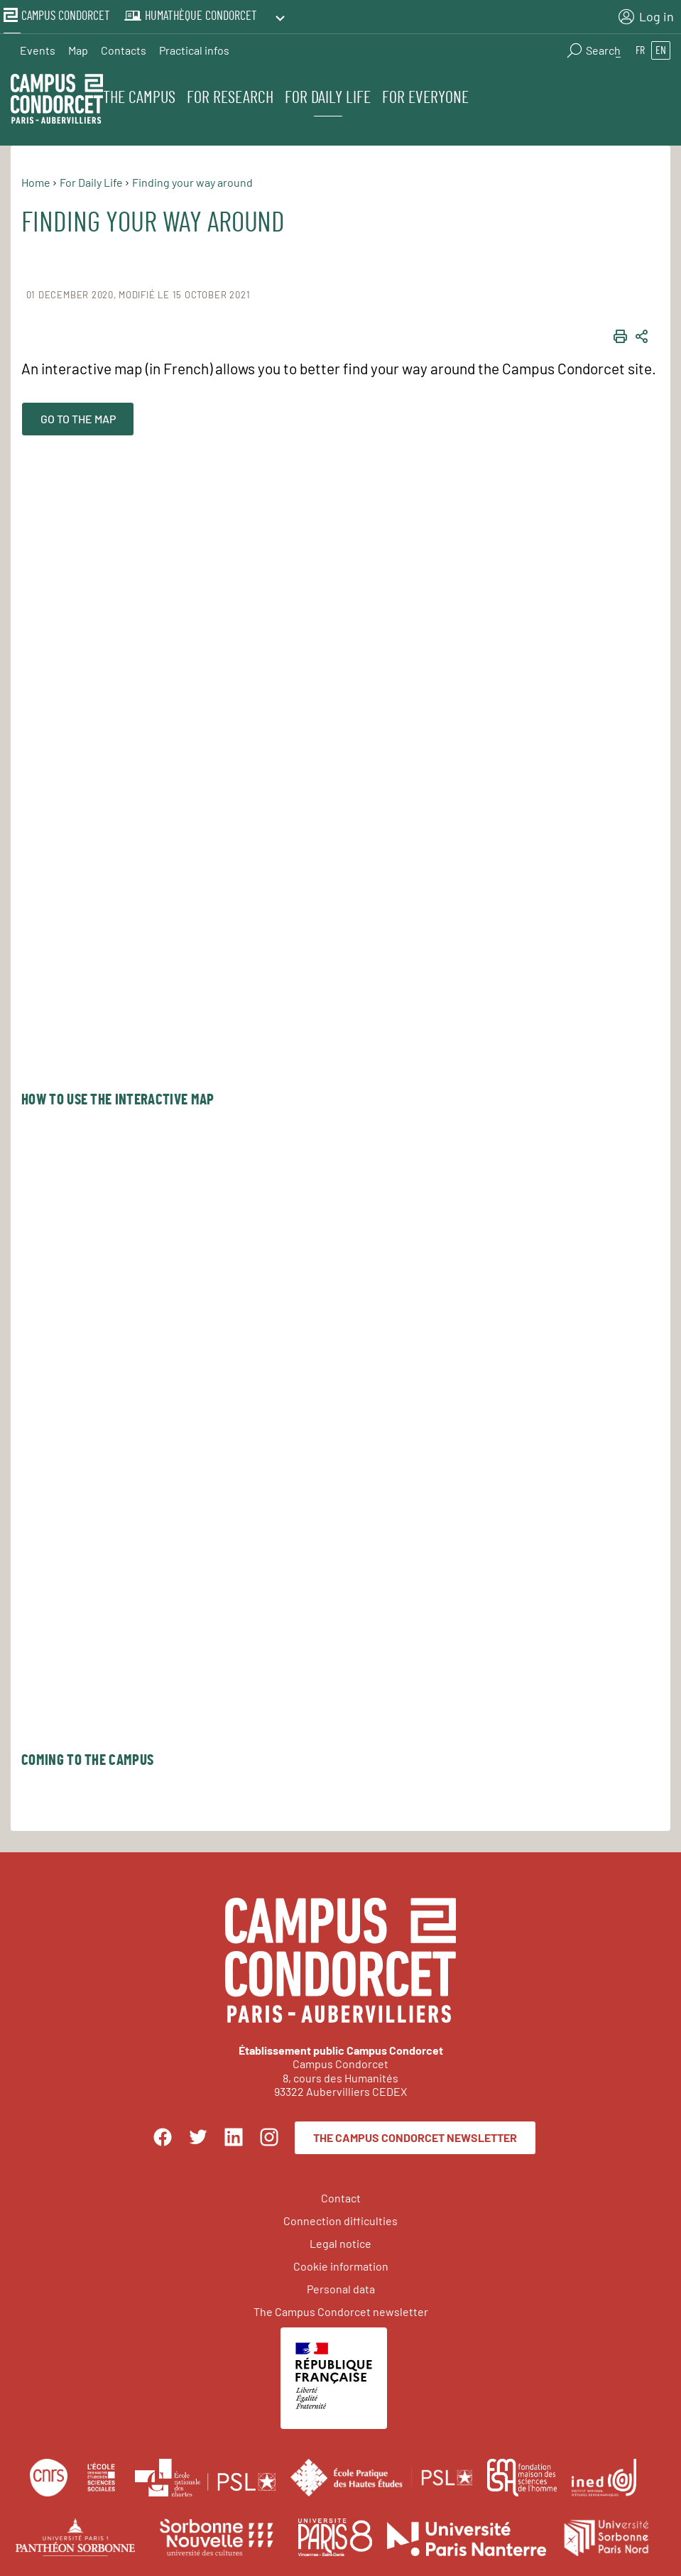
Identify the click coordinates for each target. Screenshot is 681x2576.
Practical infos (194, 46)
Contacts (123, 46)
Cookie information (340, 2264)
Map (78, 46)
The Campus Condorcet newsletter (415, 2136)
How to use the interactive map (117, 1097)
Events (37, 46)
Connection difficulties (340, 2218)
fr (640, 47)
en (660, 47)
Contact (341, 2195)
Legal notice (340, 2241)
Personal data (341, 2286)
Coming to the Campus (87, 1758)
